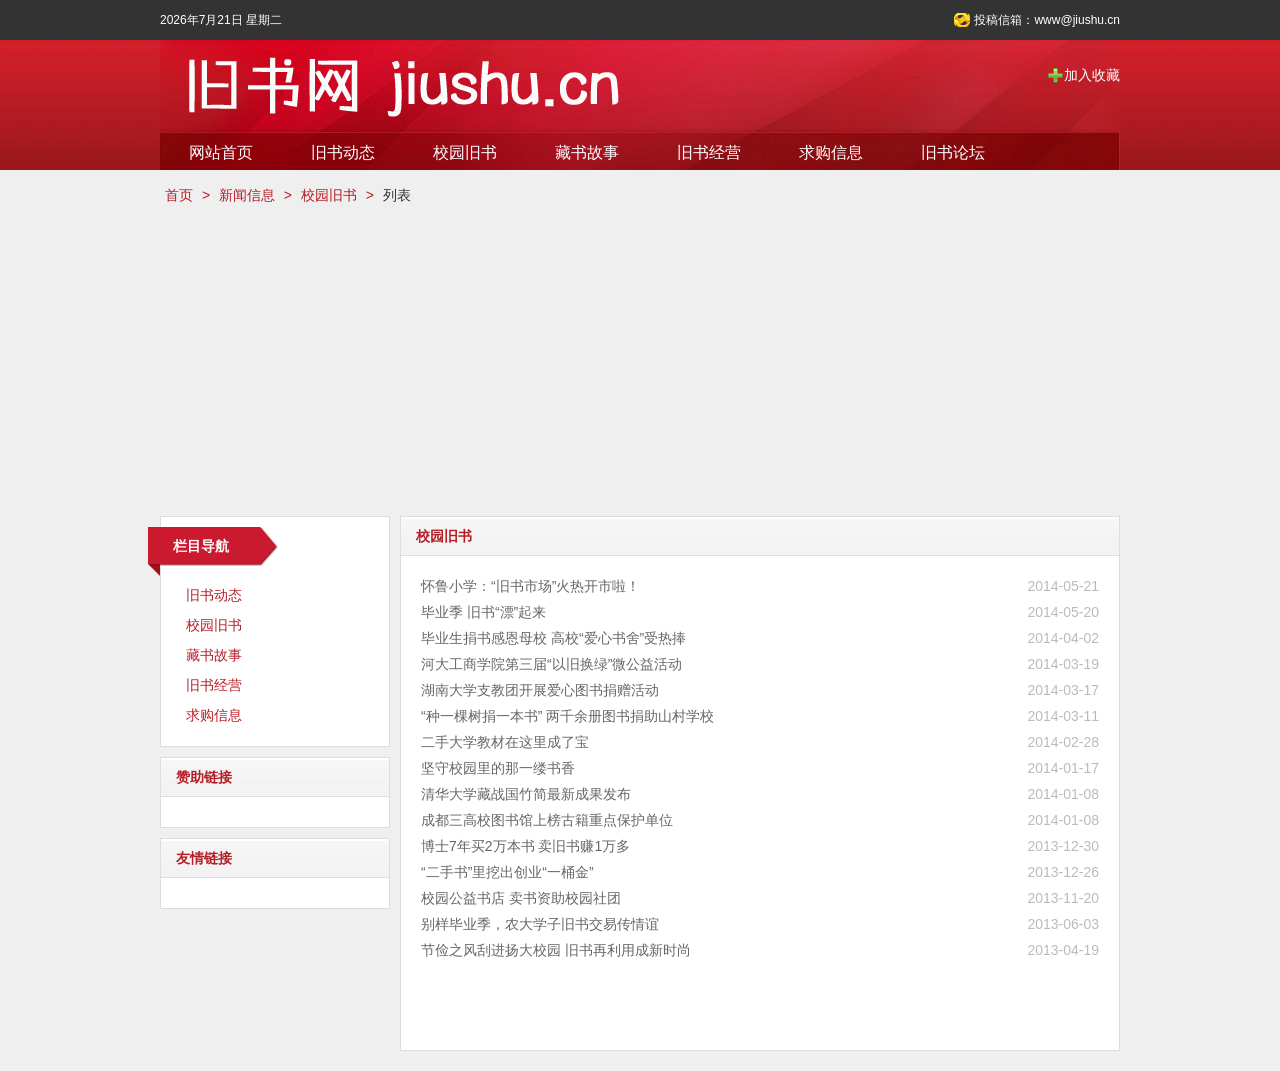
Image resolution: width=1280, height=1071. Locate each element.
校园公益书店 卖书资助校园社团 (521, 898)
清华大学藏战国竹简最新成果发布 (526, 794)
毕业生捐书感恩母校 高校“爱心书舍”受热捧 (553, 638)
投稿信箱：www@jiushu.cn (1047, 20)
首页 (179, 195)
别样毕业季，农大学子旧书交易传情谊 (540, 924)
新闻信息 (247, 195)
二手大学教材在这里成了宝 (505, 742)
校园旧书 (465, 152)
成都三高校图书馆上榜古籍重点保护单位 (547, 820)
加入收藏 (1092, 75)
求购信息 (831, 152)
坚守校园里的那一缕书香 (498, 768)
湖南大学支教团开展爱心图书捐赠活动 (540, 690)
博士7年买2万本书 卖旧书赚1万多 (525, 846)
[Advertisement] (640, 361)
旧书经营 (709, 152)
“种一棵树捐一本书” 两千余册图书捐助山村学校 (567, 716)
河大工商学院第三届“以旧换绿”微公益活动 (551, 664)
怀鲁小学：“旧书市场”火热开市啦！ (530, 586)
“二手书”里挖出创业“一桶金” (507, 872)
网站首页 (221, 152)
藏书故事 (587, 152)
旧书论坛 (953, 152)
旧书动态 (343, 152)
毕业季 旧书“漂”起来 (483, 612)
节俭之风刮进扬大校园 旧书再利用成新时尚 (556, 950)
